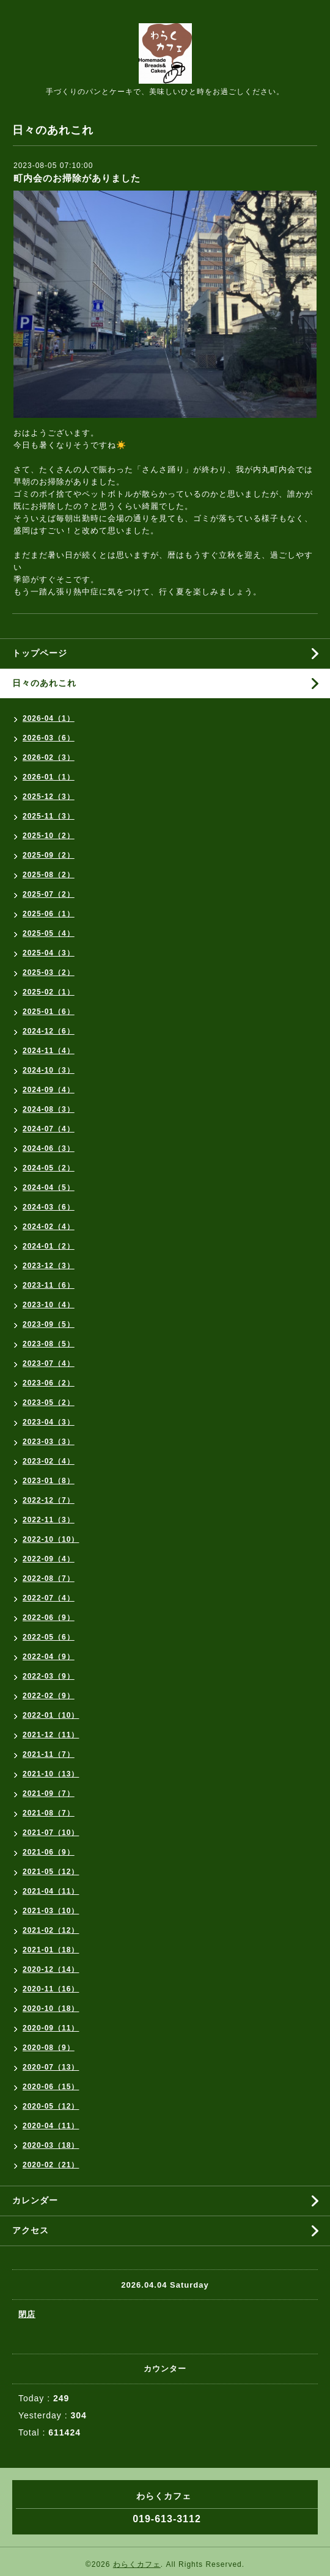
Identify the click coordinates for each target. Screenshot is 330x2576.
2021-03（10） (51, 1910)
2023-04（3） (49, 1422)
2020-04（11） (51, 2126)
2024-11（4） (49, 1050)
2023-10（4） (49, 1305)
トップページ (39, 653)
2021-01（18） (51, 1950)
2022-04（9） (49, 1656)
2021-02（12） (51, 1930)
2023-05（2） (49, 1402)
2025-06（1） (49, 914)
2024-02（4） (49, 1226)
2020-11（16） (51, 1989)
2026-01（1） (49, 777)
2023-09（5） (49, 1324)
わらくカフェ (137, 2564)
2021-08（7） (49, 1813)
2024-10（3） (49, 1070)
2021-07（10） (51, 1832)
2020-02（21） (51, 2165)
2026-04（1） (49, 718)
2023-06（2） (49, 1383)
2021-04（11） (51, 1891)
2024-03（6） (49, 1207)
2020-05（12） (51, 2106)
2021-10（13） (51, 1774)
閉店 (26, 2314)
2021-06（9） (49, 1852)
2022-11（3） (49, 1520)
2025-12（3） (49, 796)
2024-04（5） (49, 1187)
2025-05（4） (49, 933)
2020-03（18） (51, 2145)
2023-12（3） (49, 1265)
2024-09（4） (49, 1089)
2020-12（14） (51, 1969)
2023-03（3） (49, 1441)
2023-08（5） (49, 1344)
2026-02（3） (49, 757)
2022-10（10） (51, 1539)
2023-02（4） (49, 1461)
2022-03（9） (49, 1676)
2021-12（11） (51, 1735)
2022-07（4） (49, 1598)
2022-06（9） (49, 1617)
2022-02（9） (49, 1695)
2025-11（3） (49, 816)
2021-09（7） (49, 1793)
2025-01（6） (49, 1011)
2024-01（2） (49, 1246)
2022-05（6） (49, 1637)
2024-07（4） (49, 1129)
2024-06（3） (49, 1148)
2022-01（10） (51, 1715)
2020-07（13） (51, 2067)
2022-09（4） (49, 1559)
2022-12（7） (49, 1500)
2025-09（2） (49, 855)
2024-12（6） (49, 1031)
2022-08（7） (49, 1578)
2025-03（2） (49, 972)
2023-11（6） (49, 1285)
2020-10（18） (51, 2008)
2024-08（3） (49, 1109)
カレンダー (35, 2200)
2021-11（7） (49, 1754)
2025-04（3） (49, 953)
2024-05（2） (49, 1168)
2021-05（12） (51, 1871)
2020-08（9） (49, 2047)
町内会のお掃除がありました (77, 178)
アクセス (30, 2230)
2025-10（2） (49, 835)
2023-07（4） (49, 1363)
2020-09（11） (51, 2028)
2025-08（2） (49, 874)
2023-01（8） (49, 1480)
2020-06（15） (51, 2086)
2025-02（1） (49, 992)
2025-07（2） (49, 894)
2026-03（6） (49, 738)
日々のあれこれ (44, 683)
